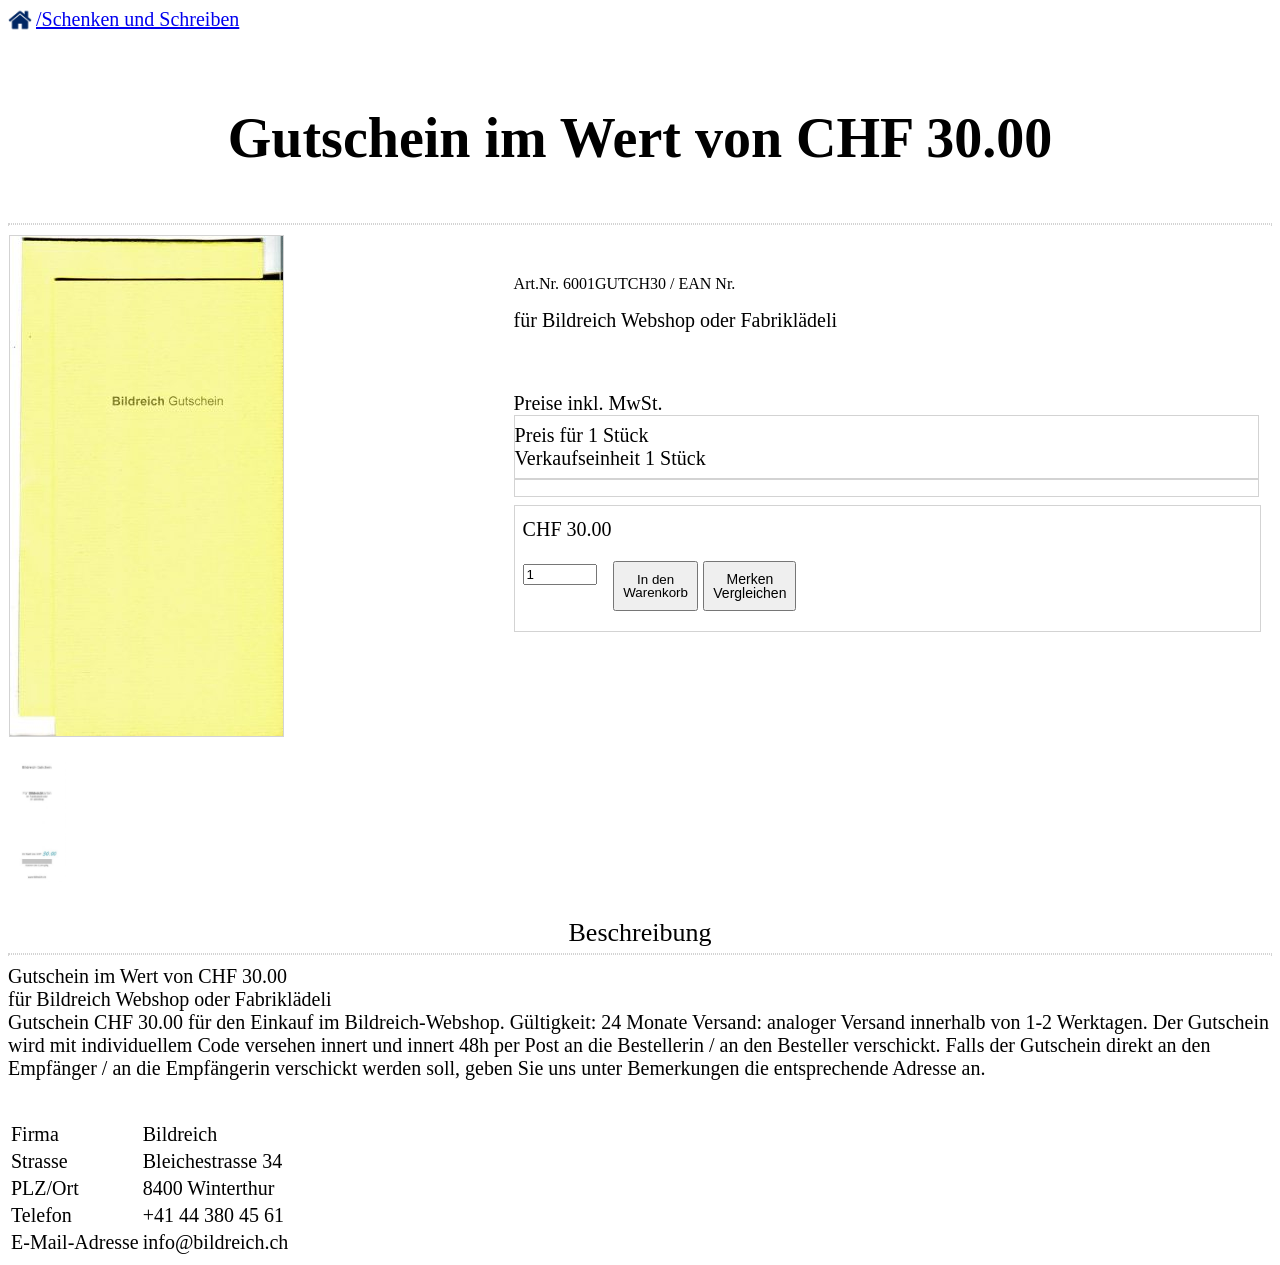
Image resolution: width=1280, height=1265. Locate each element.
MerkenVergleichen (749, 586)
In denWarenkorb (655, 586)
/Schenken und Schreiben (137, 19)
